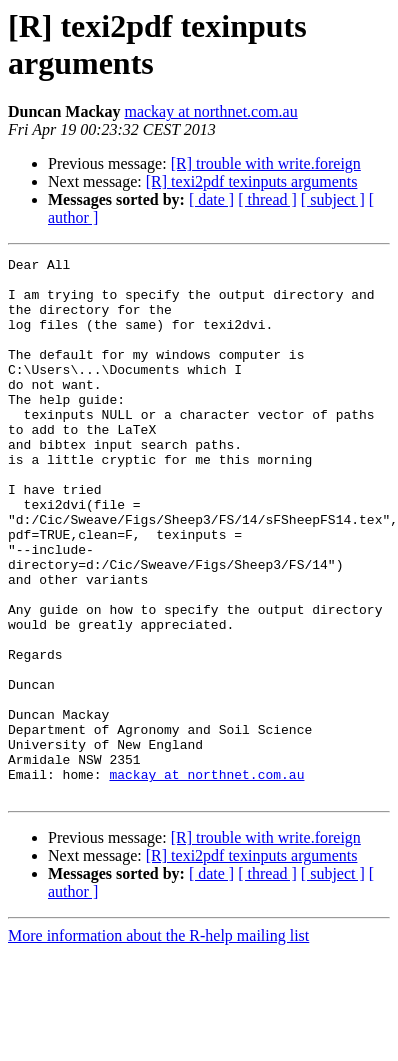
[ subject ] (333, 199)
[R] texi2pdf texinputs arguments (252, 181)
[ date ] (211, 199)
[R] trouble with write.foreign (266, 163)
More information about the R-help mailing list (158, 1043)
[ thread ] (267, 199)
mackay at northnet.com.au (210, 111)
